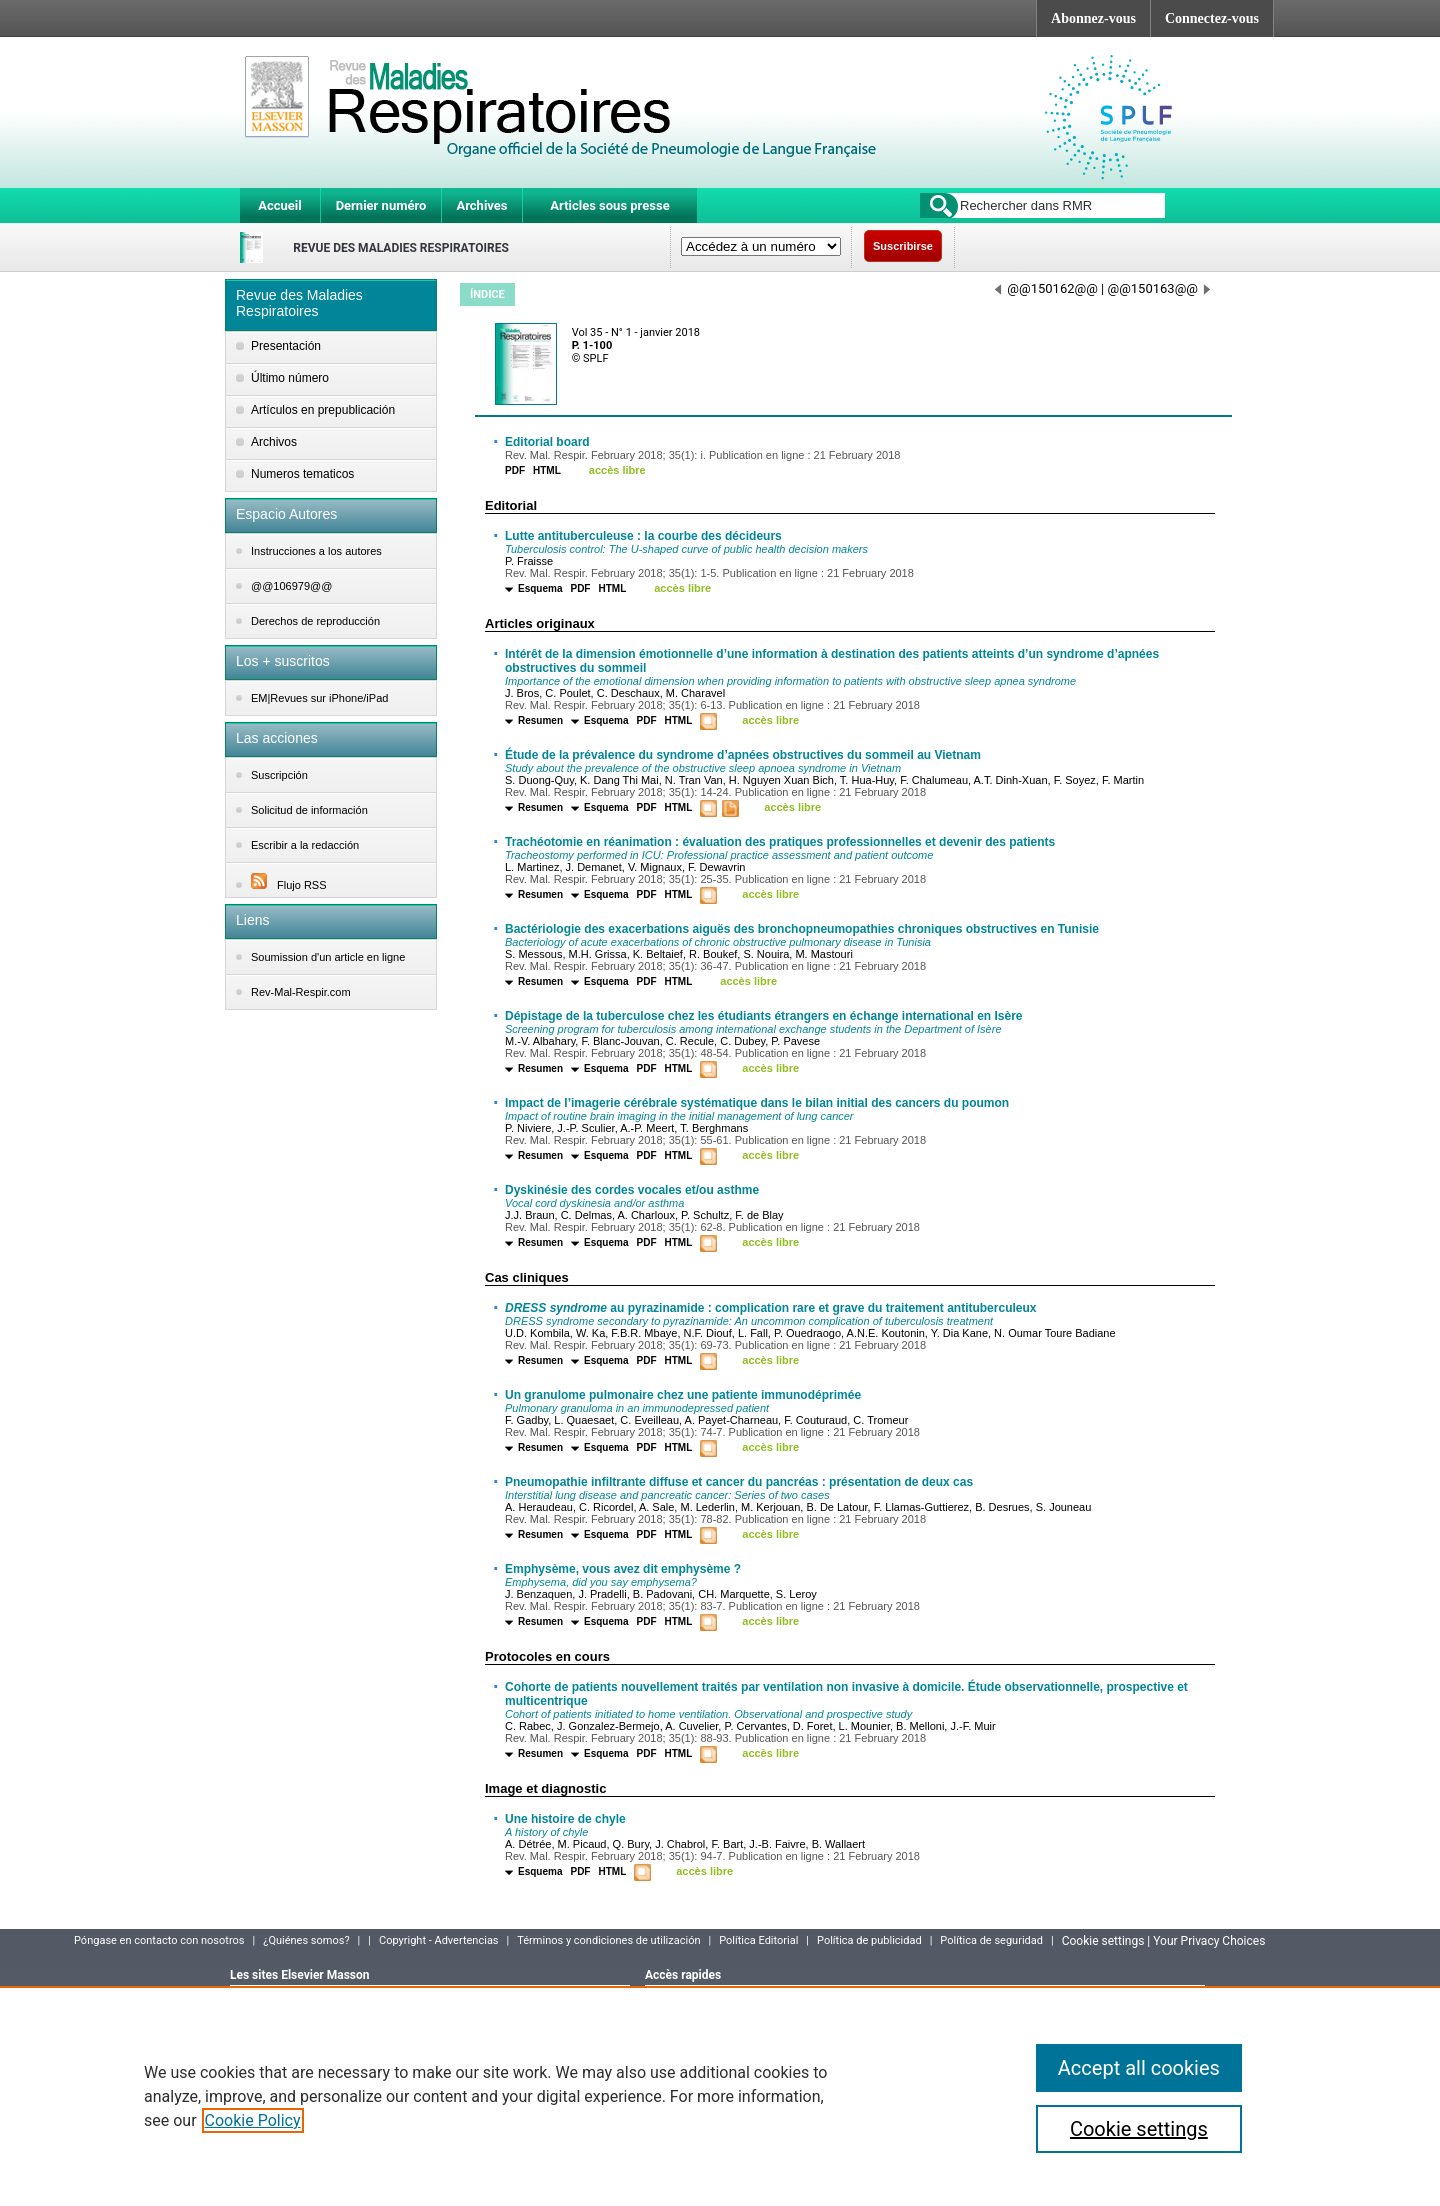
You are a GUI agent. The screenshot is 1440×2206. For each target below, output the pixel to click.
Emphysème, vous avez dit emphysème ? (623, 1569)
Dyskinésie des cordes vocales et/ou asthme (632, 1190)
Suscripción (279, 775)
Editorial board (547, 442)
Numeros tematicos (302, 474)
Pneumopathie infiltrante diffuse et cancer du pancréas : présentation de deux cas (739, 1482)
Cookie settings (1139, 2129)
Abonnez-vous (1093, 18)
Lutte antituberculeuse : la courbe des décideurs (643, 536)
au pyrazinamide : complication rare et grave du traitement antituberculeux (770, 1308)
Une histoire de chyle (565, 1819)
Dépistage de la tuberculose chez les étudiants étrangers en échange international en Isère (764, 1016)
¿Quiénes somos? (306, 1940)
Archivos (274, 442)
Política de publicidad (869, 1940)
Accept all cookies (1139, 2068)
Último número (290, 378)
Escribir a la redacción (305, 845)
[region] (720, 2096)
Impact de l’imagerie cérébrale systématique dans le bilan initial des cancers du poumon (757, 1103)
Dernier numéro (381, 205)
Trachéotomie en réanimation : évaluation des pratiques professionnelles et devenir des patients (780, 842)
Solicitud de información (309, 810)
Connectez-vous (1212, 18)
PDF (515, 470)
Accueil (279, 205)
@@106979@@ (291, 586)
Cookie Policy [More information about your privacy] (253, 2120)
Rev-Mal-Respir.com (301, 992)
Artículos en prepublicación (323, 410)
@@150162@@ (1046, 288)
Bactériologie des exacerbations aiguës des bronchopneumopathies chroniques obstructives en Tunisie (802, 929)
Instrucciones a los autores (316, 551)
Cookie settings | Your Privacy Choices (1164, 1941)
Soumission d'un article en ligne (328, 957)
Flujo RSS (289, 885)
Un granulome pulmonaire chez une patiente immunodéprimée (683, 1395)
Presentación (286, 346)
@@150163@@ (1158, 288)
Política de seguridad (991, 1940)
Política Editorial (758, 1940)
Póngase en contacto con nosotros (159, 1940)
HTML (547, 470)
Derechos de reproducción (315, 621)
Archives (481, 205)
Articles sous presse (609, 205)
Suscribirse (903, 246)
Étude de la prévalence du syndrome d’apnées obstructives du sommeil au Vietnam (743, 755)
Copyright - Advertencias (439, 1940)
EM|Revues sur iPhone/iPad (319, 698)
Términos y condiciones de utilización (608, 1940)
